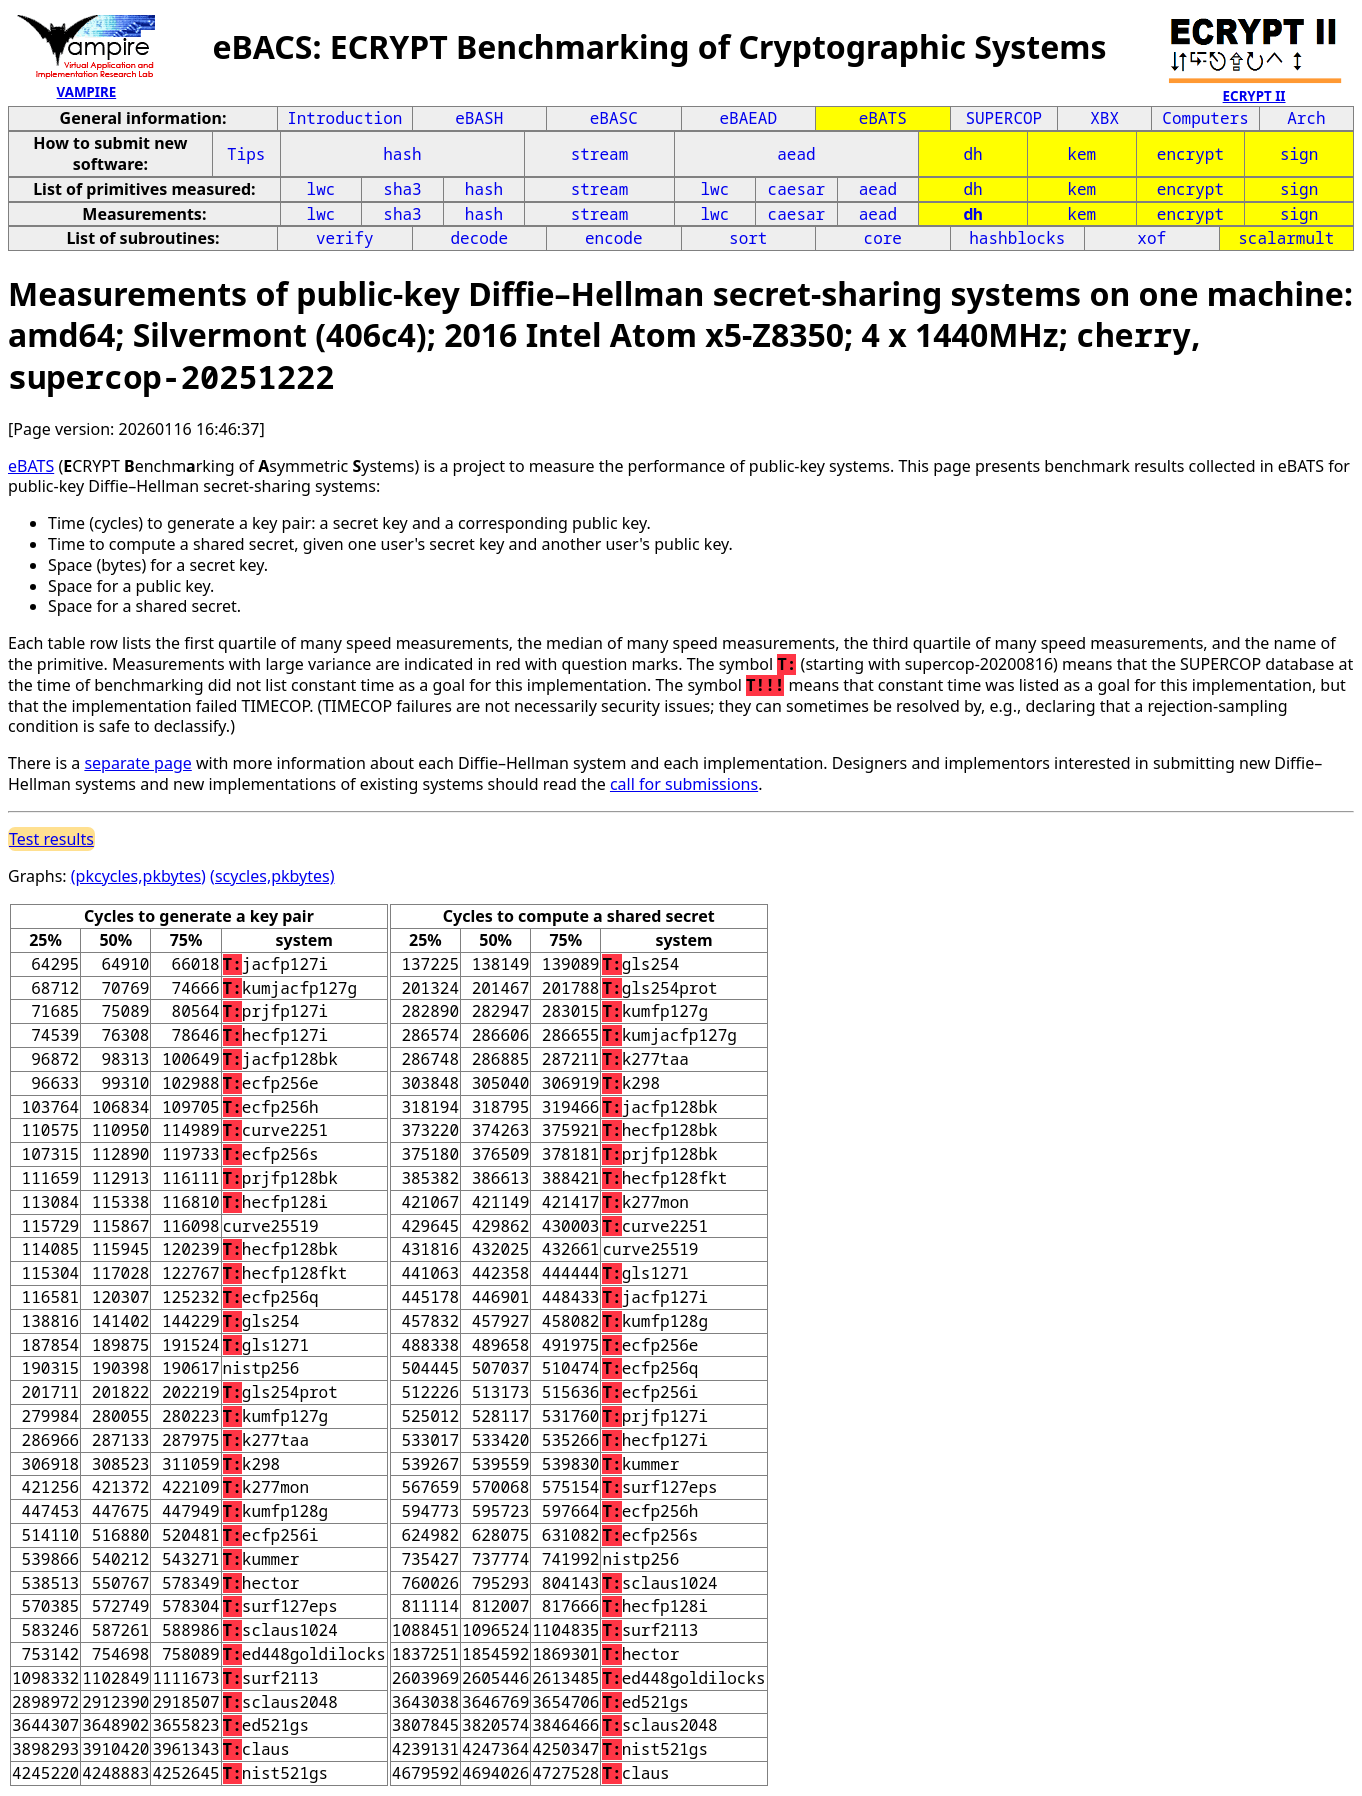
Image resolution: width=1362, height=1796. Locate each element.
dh (972, 154)
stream (600, 154)
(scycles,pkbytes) (272, 876)
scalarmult (1286, 238)
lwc (321, 189)
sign (1299, 154)
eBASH (479, 118)
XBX (1104, 118)
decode (479, 238)
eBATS (883, 118)
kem (1081, 154)
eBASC (614, 118)
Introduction (344, 118)
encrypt (1190, 154)
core (883, 238)
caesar (797, 189)
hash (402, 154)
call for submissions (684, 784)
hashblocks (1017, 238)
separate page (137, 763)
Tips (246, 154)
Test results (51, 839)
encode (614, 238)
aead (796, 154)
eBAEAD (748, 118)
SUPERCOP (1003, 118)
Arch (1306, 118)
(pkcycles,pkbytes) (138, 876)
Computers (1205, 118)
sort (748, 238)
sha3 (402, 189)
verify (345, 238)
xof (1151, 238)
